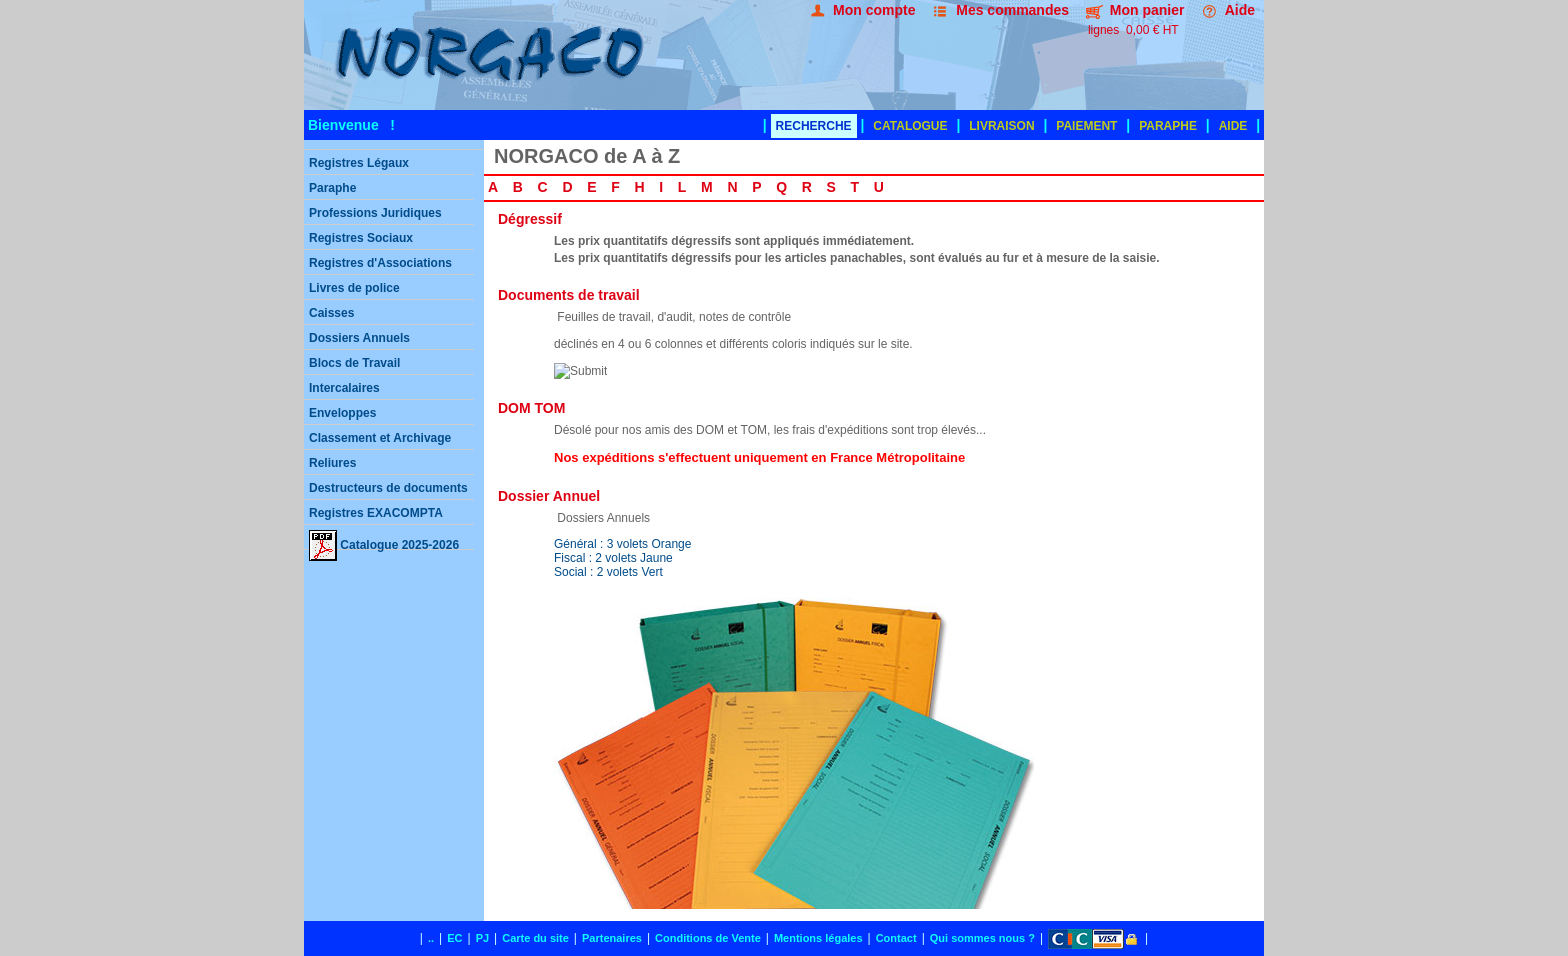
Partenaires (612, 938)
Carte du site (535, 938)
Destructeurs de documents (388, 488)
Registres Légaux (359, 163)
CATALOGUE (910, 126)
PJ (482, 938)
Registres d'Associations (380, 263)
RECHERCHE (814, 126)
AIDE (1233, 126)
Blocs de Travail (354, 363)
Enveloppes (342, 413)
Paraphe (332, 188)
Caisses (331, 313)
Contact (896, 938)
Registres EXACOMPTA (376, 513)
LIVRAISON (1001, 126)
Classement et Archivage (380, 438)
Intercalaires (344, 388)
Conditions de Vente (708, 938)
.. (431, 938)
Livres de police (354, 288)
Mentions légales (818, 938)
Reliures (332, 463)
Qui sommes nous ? (982, 938)
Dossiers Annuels (359, 338)
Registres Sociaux (361, 238)
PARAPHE (1168, 126)
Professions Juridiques (375, 213)
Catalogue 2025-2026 (384, 540)
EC (454, 938)
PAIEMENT (1086, 126)
